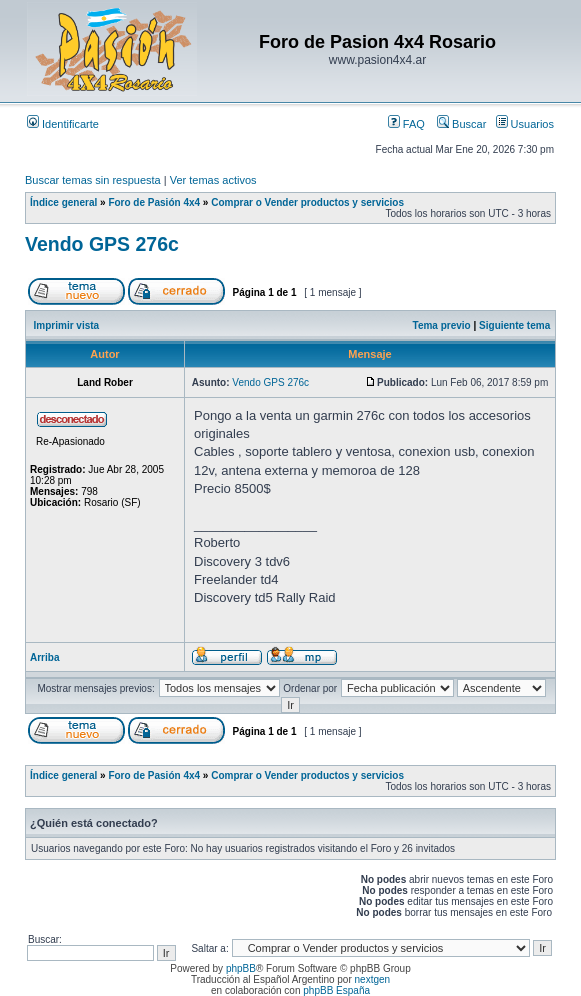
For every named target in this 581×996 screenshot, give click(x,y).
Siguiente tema (514, 325)
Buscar (461, 124)
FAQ (406, 124)
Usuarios (525, 124)
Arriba (44, 657)
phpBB (241, 968)
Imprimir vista (67, 325)
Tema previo (442, 325)
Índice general (63, 202)
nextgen (373, 979)
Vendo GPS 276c (102, 244)
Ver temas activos (213, 180)
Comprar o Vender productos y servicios (307, 202)
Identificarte (63, 124)
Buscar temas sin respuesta (93, 180)
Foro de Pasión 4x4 (154, 202)
